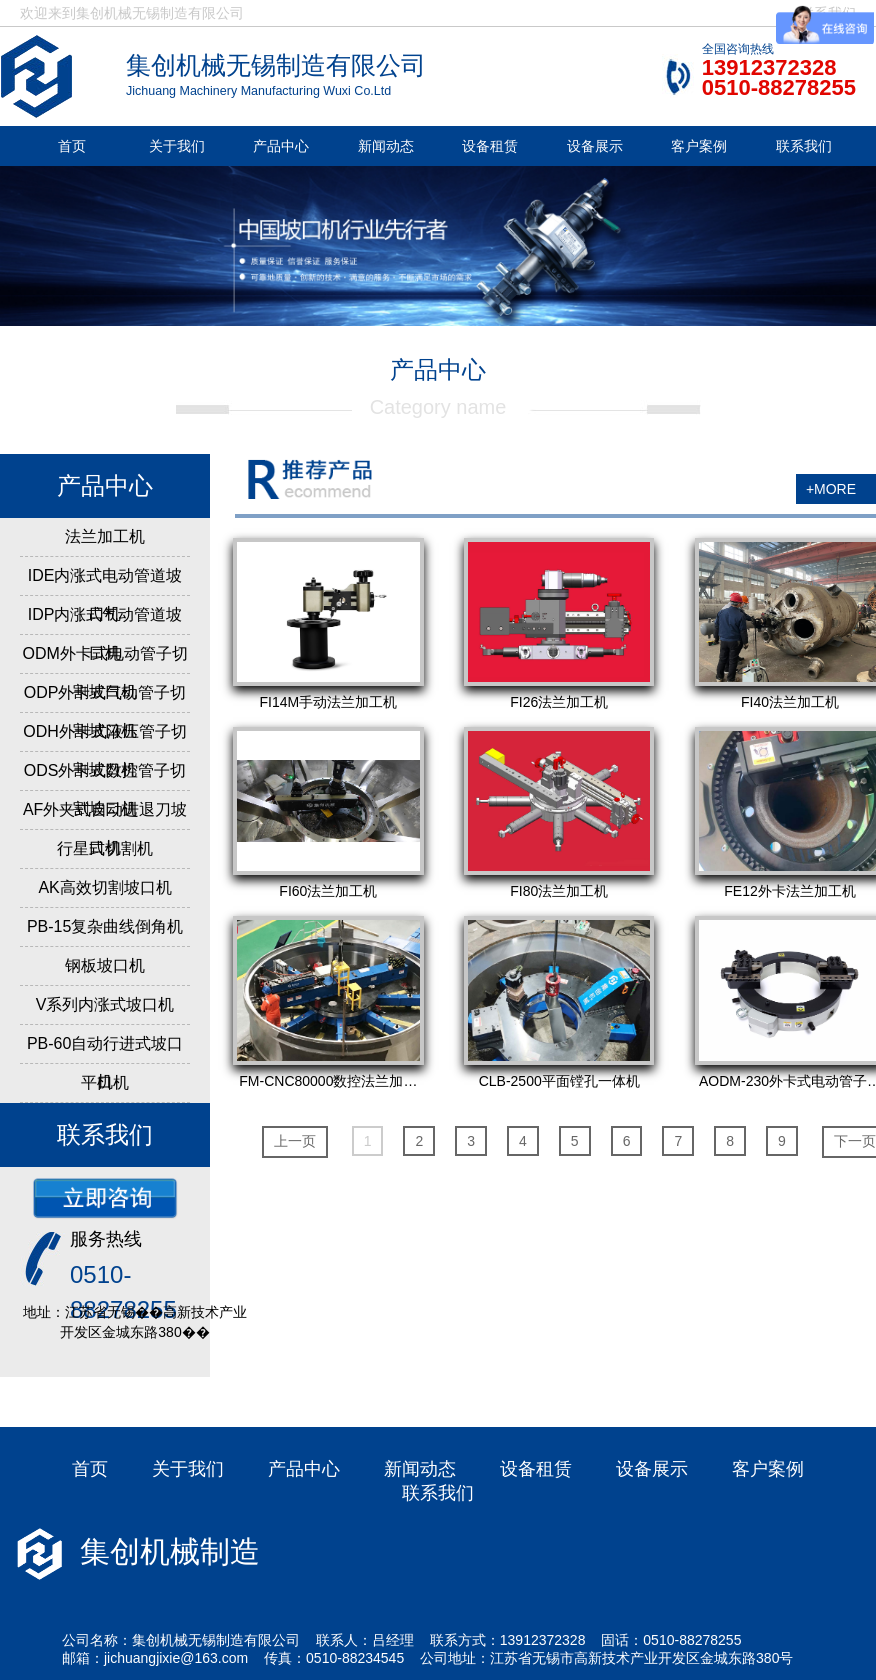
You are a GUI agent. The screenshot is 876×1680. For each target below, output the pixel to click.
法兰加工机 (105, 536)
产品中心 (281, 146)
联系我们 (804, 146)
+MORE (831, 489)
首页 (72, 146)
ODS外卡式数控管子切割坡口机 (105, 789)
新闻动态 (386, 146)
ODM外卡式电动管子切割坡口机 (104, 672)
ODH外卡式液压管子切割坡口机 (105, 750)
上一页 (295, 1141)
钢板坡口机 (105, 965)
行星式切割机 (105, 848)
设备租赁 (490, 146)
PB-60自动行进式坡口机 (105, 1062)
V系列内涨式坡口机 (105, 1004)
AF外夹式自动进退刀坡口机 (105, 828)
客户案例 (699, 146)
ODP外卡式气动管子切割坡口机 (105, 711)
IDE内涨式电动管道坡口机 (105, 594)
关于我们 (177, 146)
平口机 (105, 1082)
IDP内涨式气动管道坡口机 (105, 633)
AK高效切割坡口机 (104, 887)
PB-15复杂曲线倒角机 (105, 926)
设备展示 (595, 146)
